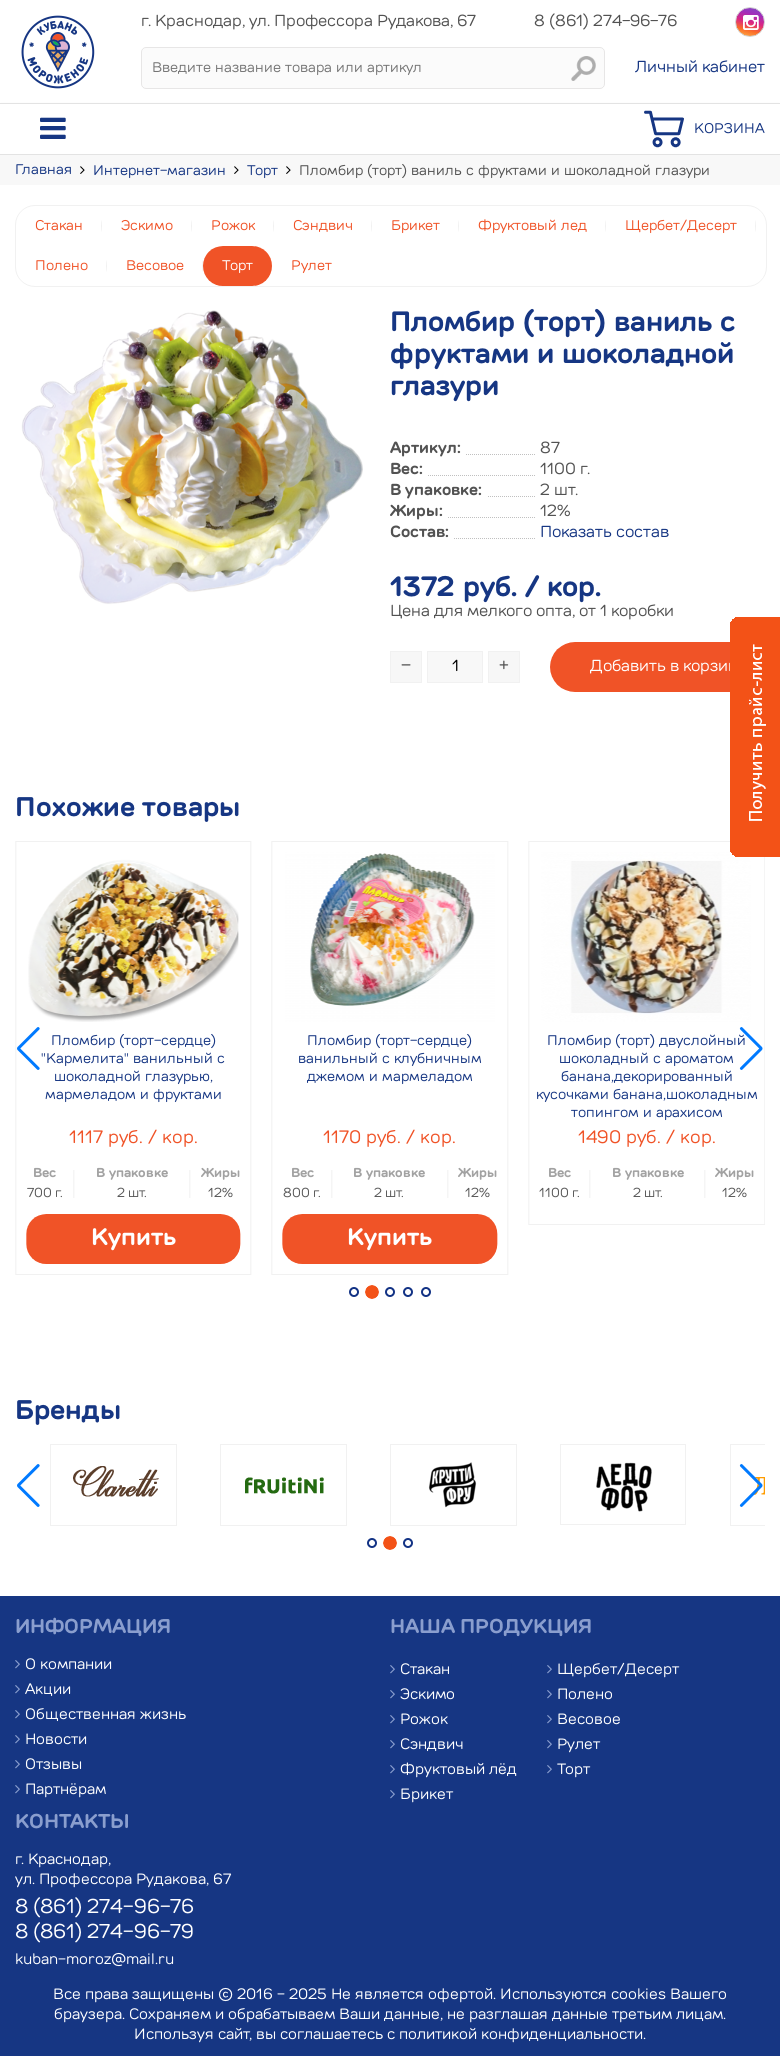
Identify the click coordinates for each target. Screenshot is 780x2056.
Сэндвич (323, 226)
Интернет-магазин (159, 171)
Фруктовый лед (532, 226)
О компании (68, 1665)
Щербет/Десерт (681, 226)
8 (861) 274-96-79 (104, 1933)
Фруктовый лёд (458, 1770)
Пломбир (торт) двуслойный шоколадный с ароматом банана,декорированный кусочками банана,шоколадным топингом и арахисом (647, 1077)
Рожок (233, 226)
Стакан (59, 226)
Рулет (311, 266)
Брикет (415, 226)
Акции (48, 1690)
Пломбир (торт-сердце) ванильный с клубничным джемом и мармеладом (390, 1059)
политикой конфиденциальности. (522, 2035)
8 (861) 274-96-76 (104, 1908)
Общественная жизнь (105, 1715)
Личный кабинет (700, 68)
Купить (133, 1239)
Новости (56, 1740)
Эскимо (147, 226)
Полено (61, 266)
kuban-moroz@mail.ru (94, 1960)
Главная (43, 170)
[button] (354, 1292)
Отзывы (53, 1765)
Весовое (155, 266)
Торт (262, 171)
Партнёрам (65, 1790)
